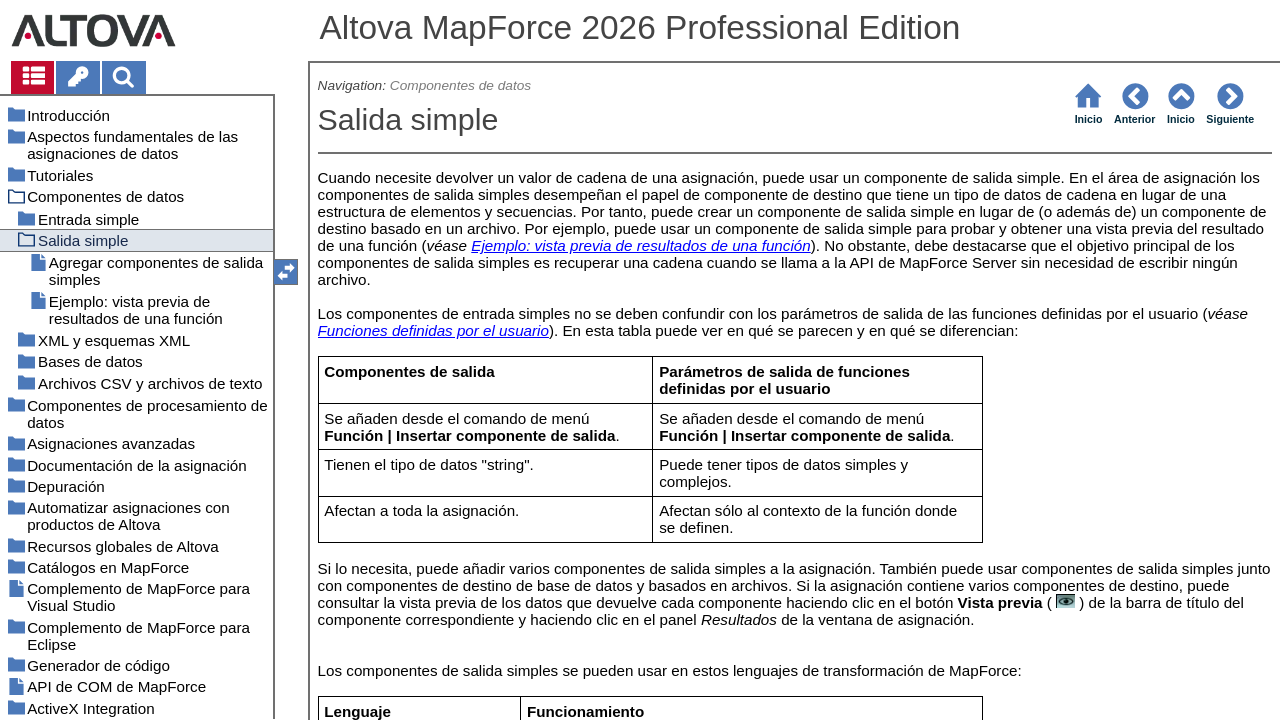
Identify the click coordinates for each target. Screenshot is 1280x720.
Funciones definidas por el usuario (433, 330)
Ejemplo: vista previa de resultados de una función (640, 245)
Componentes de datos (460, 85)
